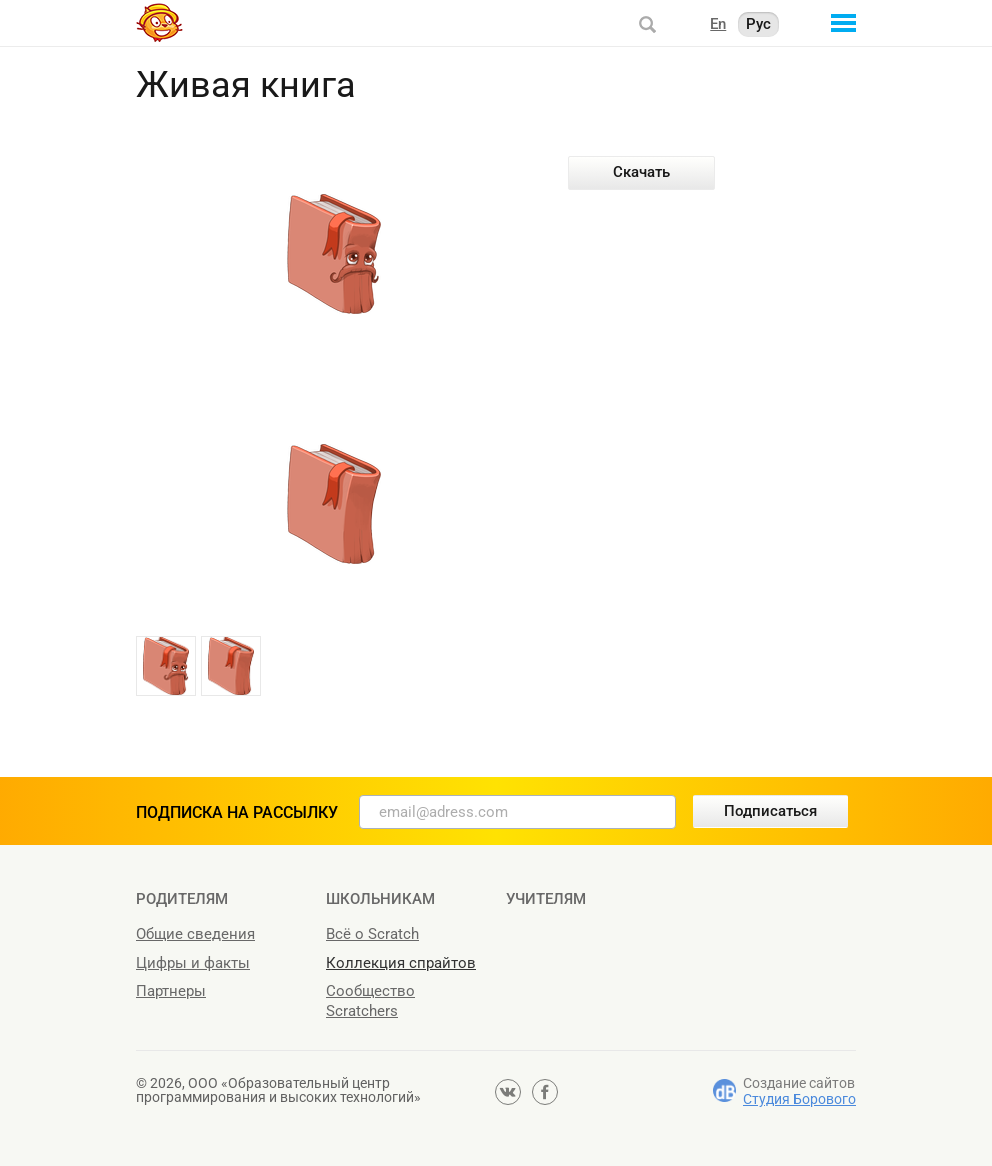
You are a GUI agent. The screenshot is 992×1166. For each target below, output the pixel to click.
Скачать (641, 172)
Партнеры (171, 991)
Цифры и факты (193, 963)
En (718, 24)
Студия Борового (799, 1099)
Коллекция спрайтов (401, 963)
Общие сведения (195, 934)
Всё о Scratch (372, 934)
